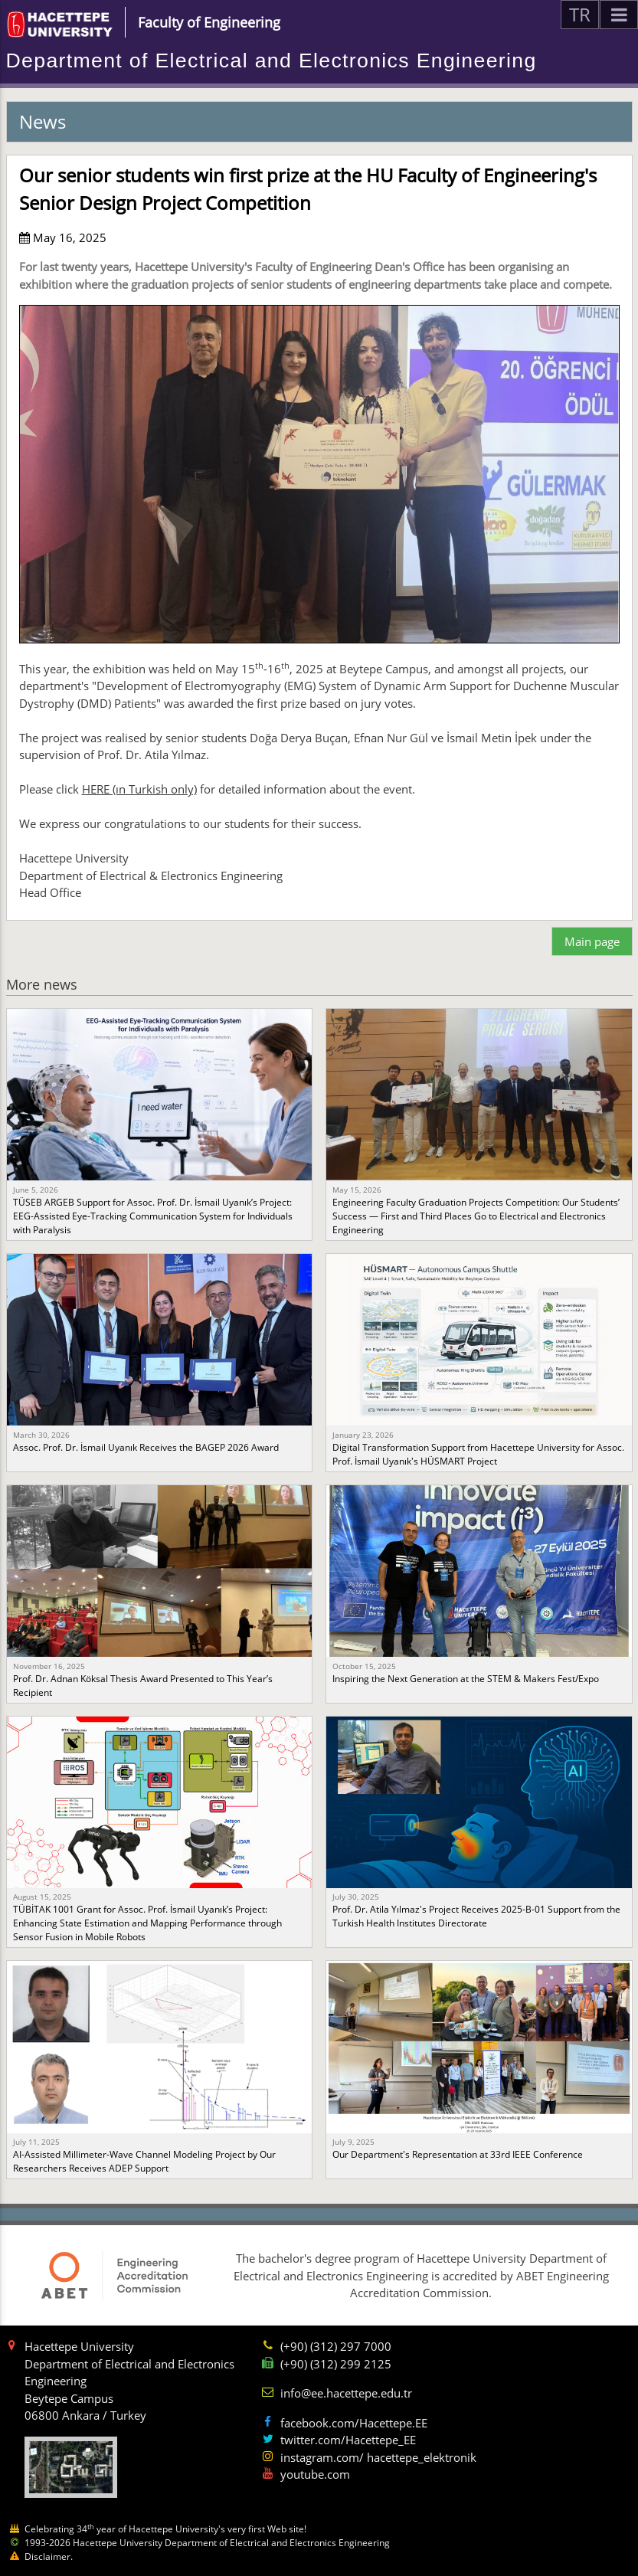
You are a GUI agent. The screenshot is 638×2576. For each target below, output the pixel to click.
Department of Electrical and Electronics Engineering (271, 60)
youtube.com (315, 2474)
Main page (592, 941)
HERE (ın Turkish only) (139, 789)
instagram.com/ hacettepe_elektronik (378, 2457)
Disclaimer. (49, 2556)
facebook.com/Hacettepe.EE (353, 2422)
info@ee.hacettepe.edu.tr (346, 2393)
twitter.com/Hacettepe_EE (348, 2439)
